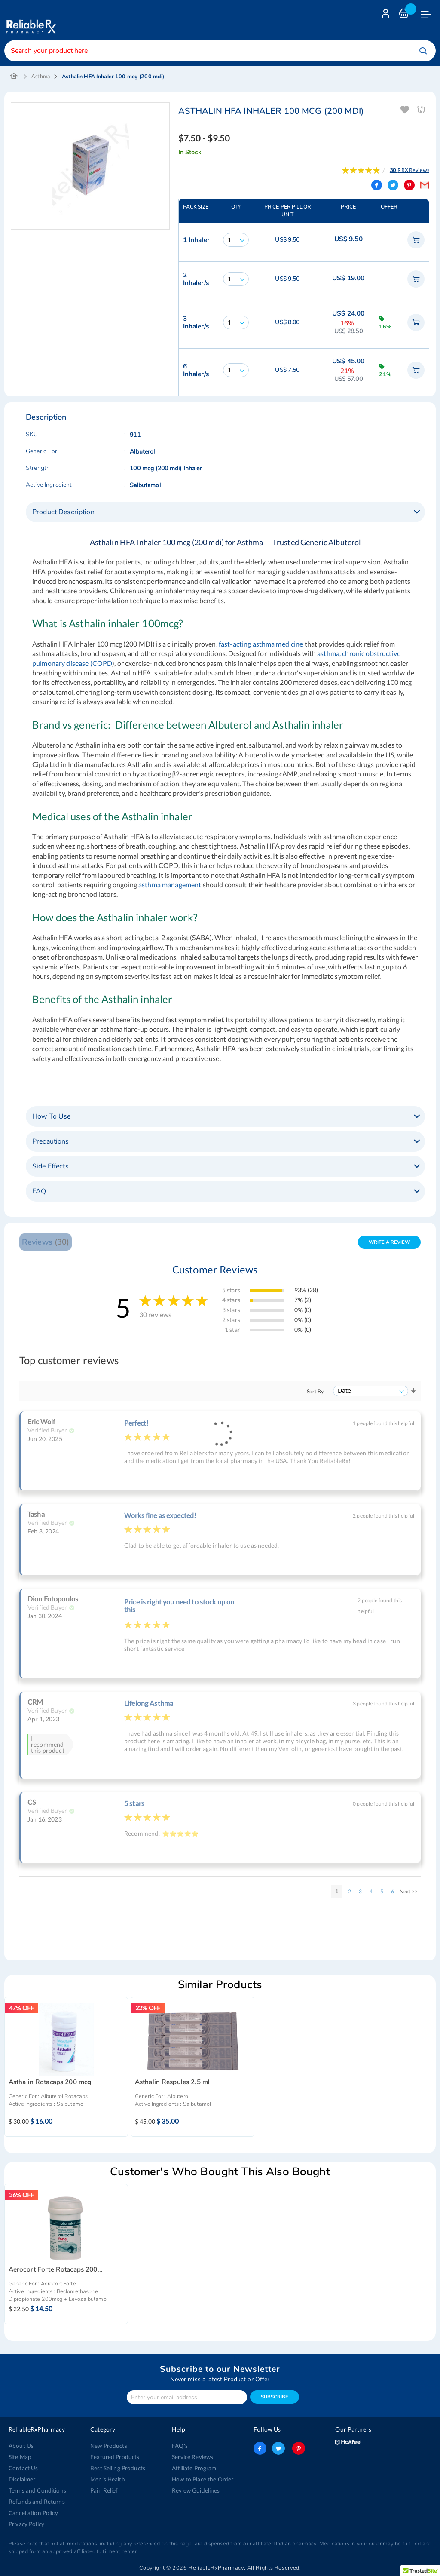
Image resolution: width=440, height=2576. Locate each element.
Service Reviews (192, 2456)
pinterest (297, 2448)
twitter (278, 2448)
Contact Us (23, 2468)
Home (14, 76)
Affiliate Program (193, 2468)
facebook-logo (260, 2448)
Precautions (50, 1141)
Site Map (20, 2456)
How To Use (51, 1116)
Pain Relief (103, 2490)
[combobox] (220, 50)
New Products (108, 2445)
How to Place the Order (202, 2479)
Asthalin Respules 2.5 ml (172, 2082)
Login (387, 15)
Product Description (63, 512)
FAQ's (180, 2445)
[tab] (225, 512)
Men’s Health (107, 2479)
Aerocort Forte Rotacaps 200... (56, 2270)
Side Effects (50, 1166)
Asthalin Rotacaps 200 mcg (50, 2082)
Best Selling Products (117, 2468)
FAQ (39, 1191)
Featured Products (113, 2456)
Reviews (45, 1242)
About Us (20, 2445)
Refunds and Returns (35, 2501)
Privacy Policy (26, 2524)
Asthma (40, 76)
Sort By (315, 1391)
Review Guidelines (195, 2490)
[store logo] (30, 20)
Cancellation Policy (32, 2512)
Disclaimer (22, 2479)
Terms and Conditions (36, 2490)
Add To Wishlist (405, 109)
